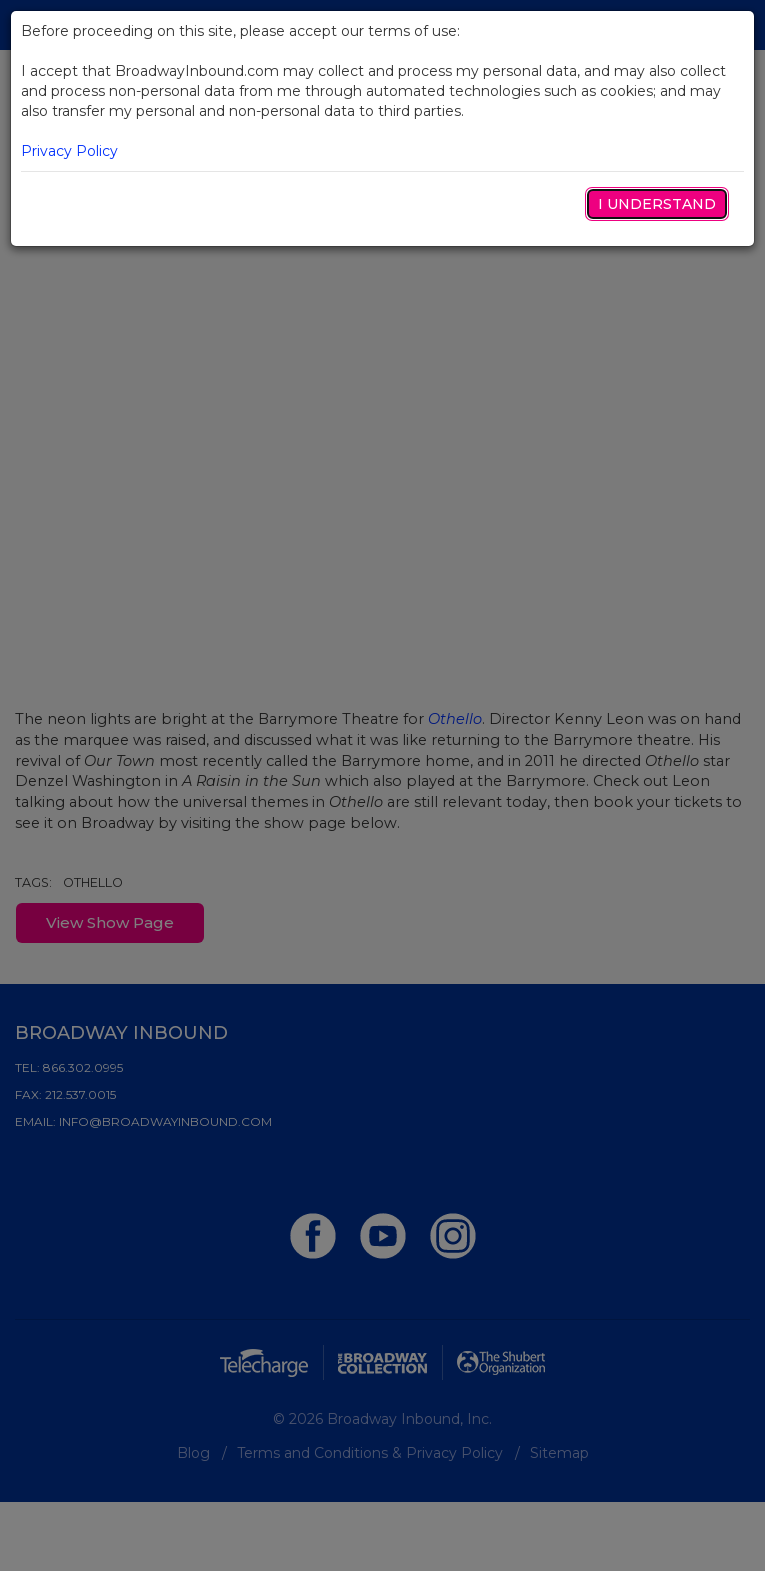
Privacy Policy (69, 151)
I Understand (657, 204)
